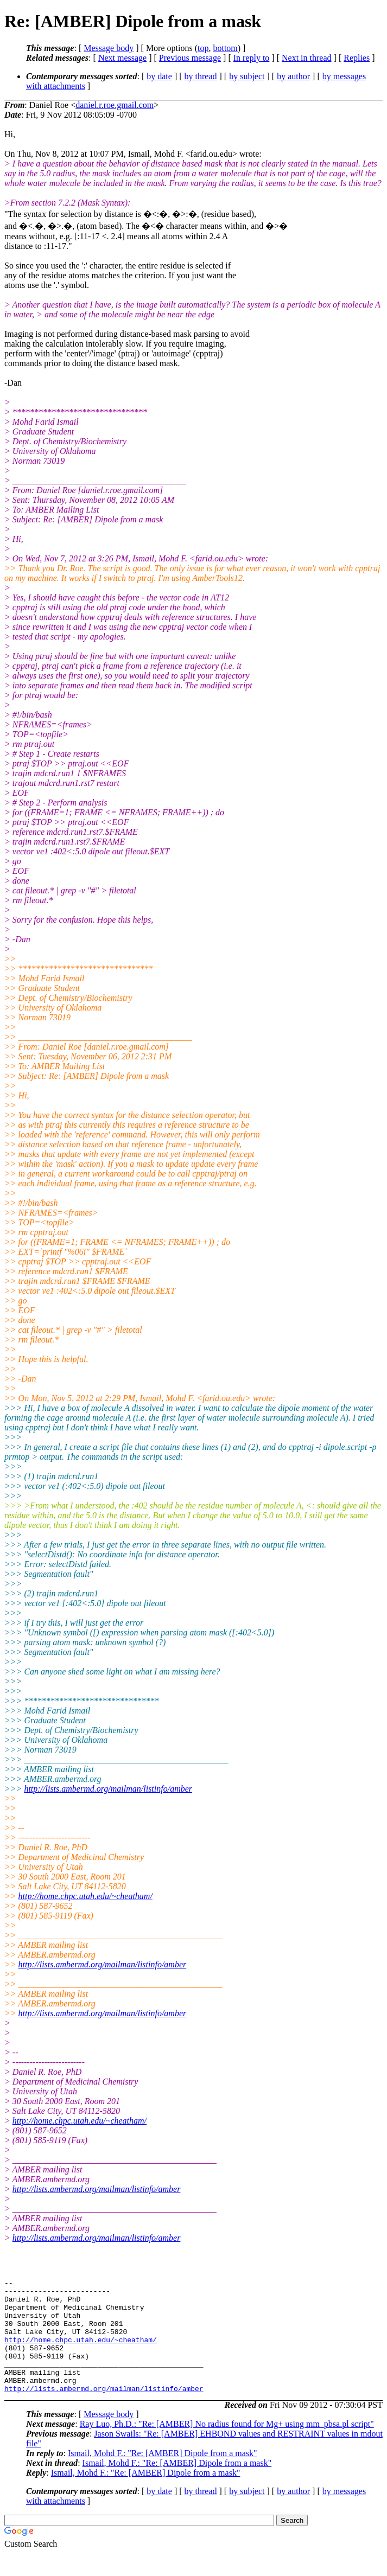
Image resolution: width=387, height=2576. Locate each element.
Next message (122, 57)
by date (159, 76)
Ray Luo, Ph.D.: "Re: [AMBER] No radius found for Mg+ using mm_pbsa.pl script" (227, 2446)
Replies (357, 57)
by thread (201, 76)
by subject (246, 76)
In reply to (251, 57)
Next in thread (307, 57)
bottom (225, 48)
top (203, 48)
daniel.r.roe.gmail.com (114, 105)
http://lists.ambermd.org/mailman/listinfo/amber (108, 1788)
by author (293, 76)
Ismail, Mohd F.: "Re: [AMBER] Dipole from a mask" (162, 2476)
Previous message (190, 57)
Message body (109, 48)
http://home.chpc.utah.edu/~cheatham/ (85, 1896)
